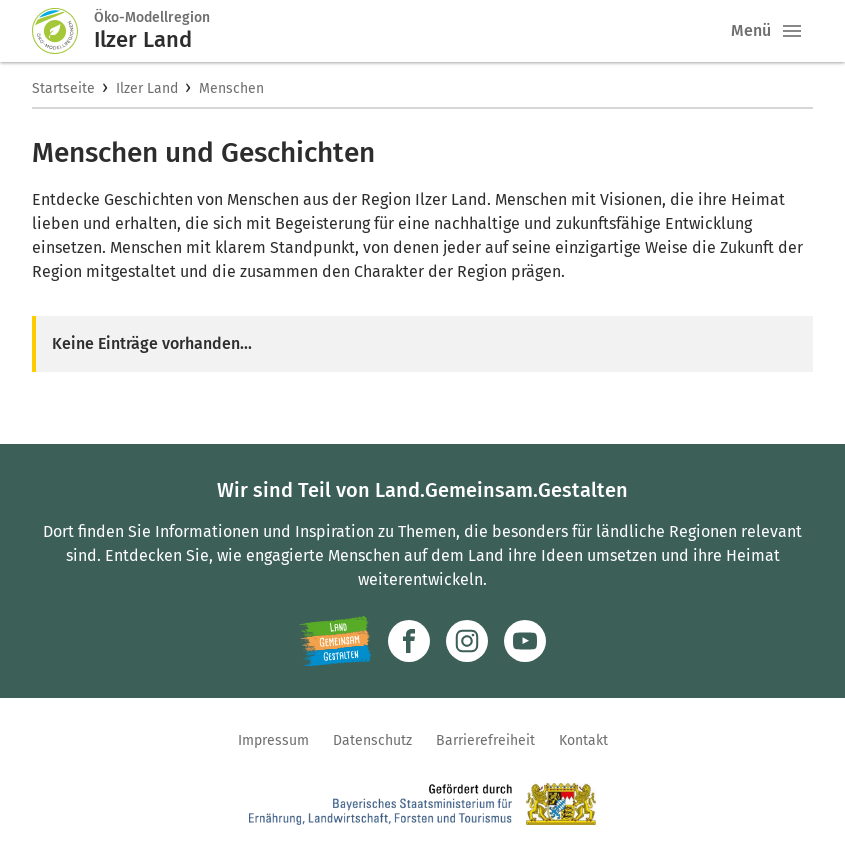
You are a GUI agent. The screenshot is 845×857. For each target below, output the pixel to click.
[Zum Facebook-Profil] (409, 641)
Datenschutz (372, 740)
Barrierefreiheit (485, 740)
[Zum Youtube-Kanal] (525, 641)
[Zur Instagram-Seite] (467, 641)
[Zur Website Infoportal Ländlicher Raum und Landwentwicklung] (335, 641)
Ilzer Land (147, 88)
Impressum (273, 740)
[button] (792, 31)
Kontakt (583, 740)
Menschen (231, 88)
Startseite (63, 88)
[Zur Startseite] (63, 31)
